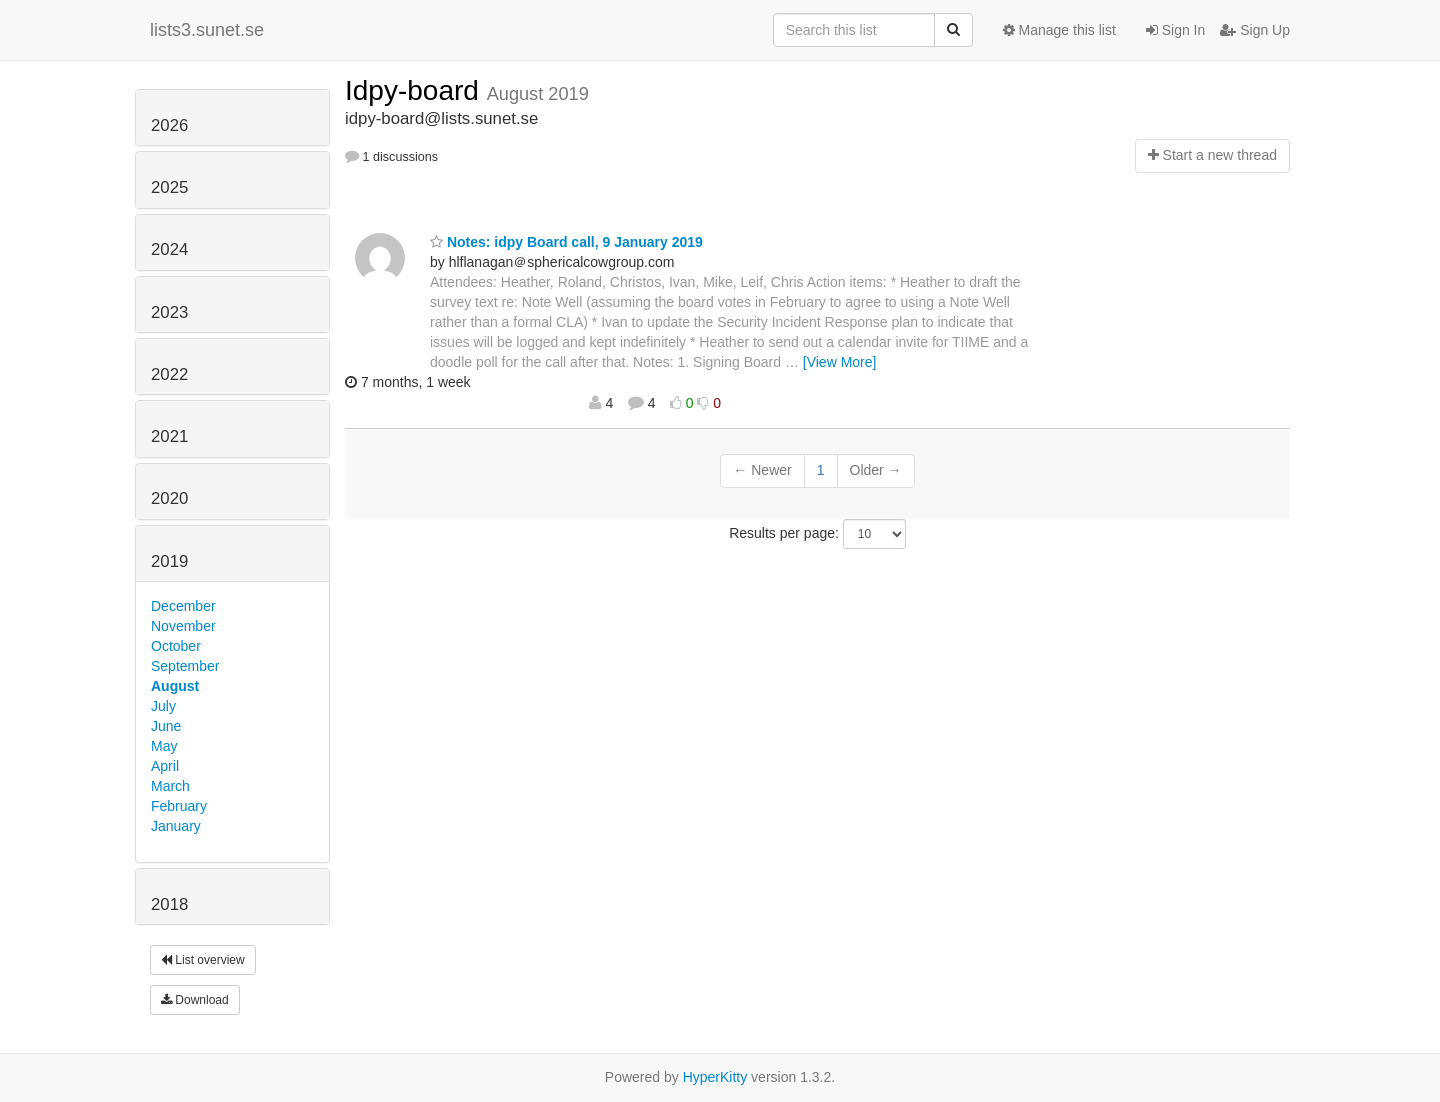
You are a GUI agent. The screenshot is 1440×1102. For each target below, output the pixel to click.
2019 (169, 561)
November (183, 626)
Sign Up (1255, 30)
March (170, 786)
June (166, 726)
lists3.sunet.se (207, 30)
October (176, 646)
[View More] (840, 362)
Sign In (1175, 30)
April (165, 766)
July (163, 706)
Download (195, 1000)
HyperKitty (715, 1077)
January (176, 826)
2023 (169, 312)
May (164, 746)
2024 (169, 249)
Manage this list (1059, 30)
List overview (203, 960)
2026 (169, 125)
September (185, 666)
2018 (169, 904)
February (179, 806)
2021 (169, 436)
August (175, 686)
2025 (169, 187)
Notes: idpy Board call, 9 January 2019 (566, 242)
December (183, 606)
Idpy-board (416, 90)
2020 (169, 498)
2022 (169, 374)
